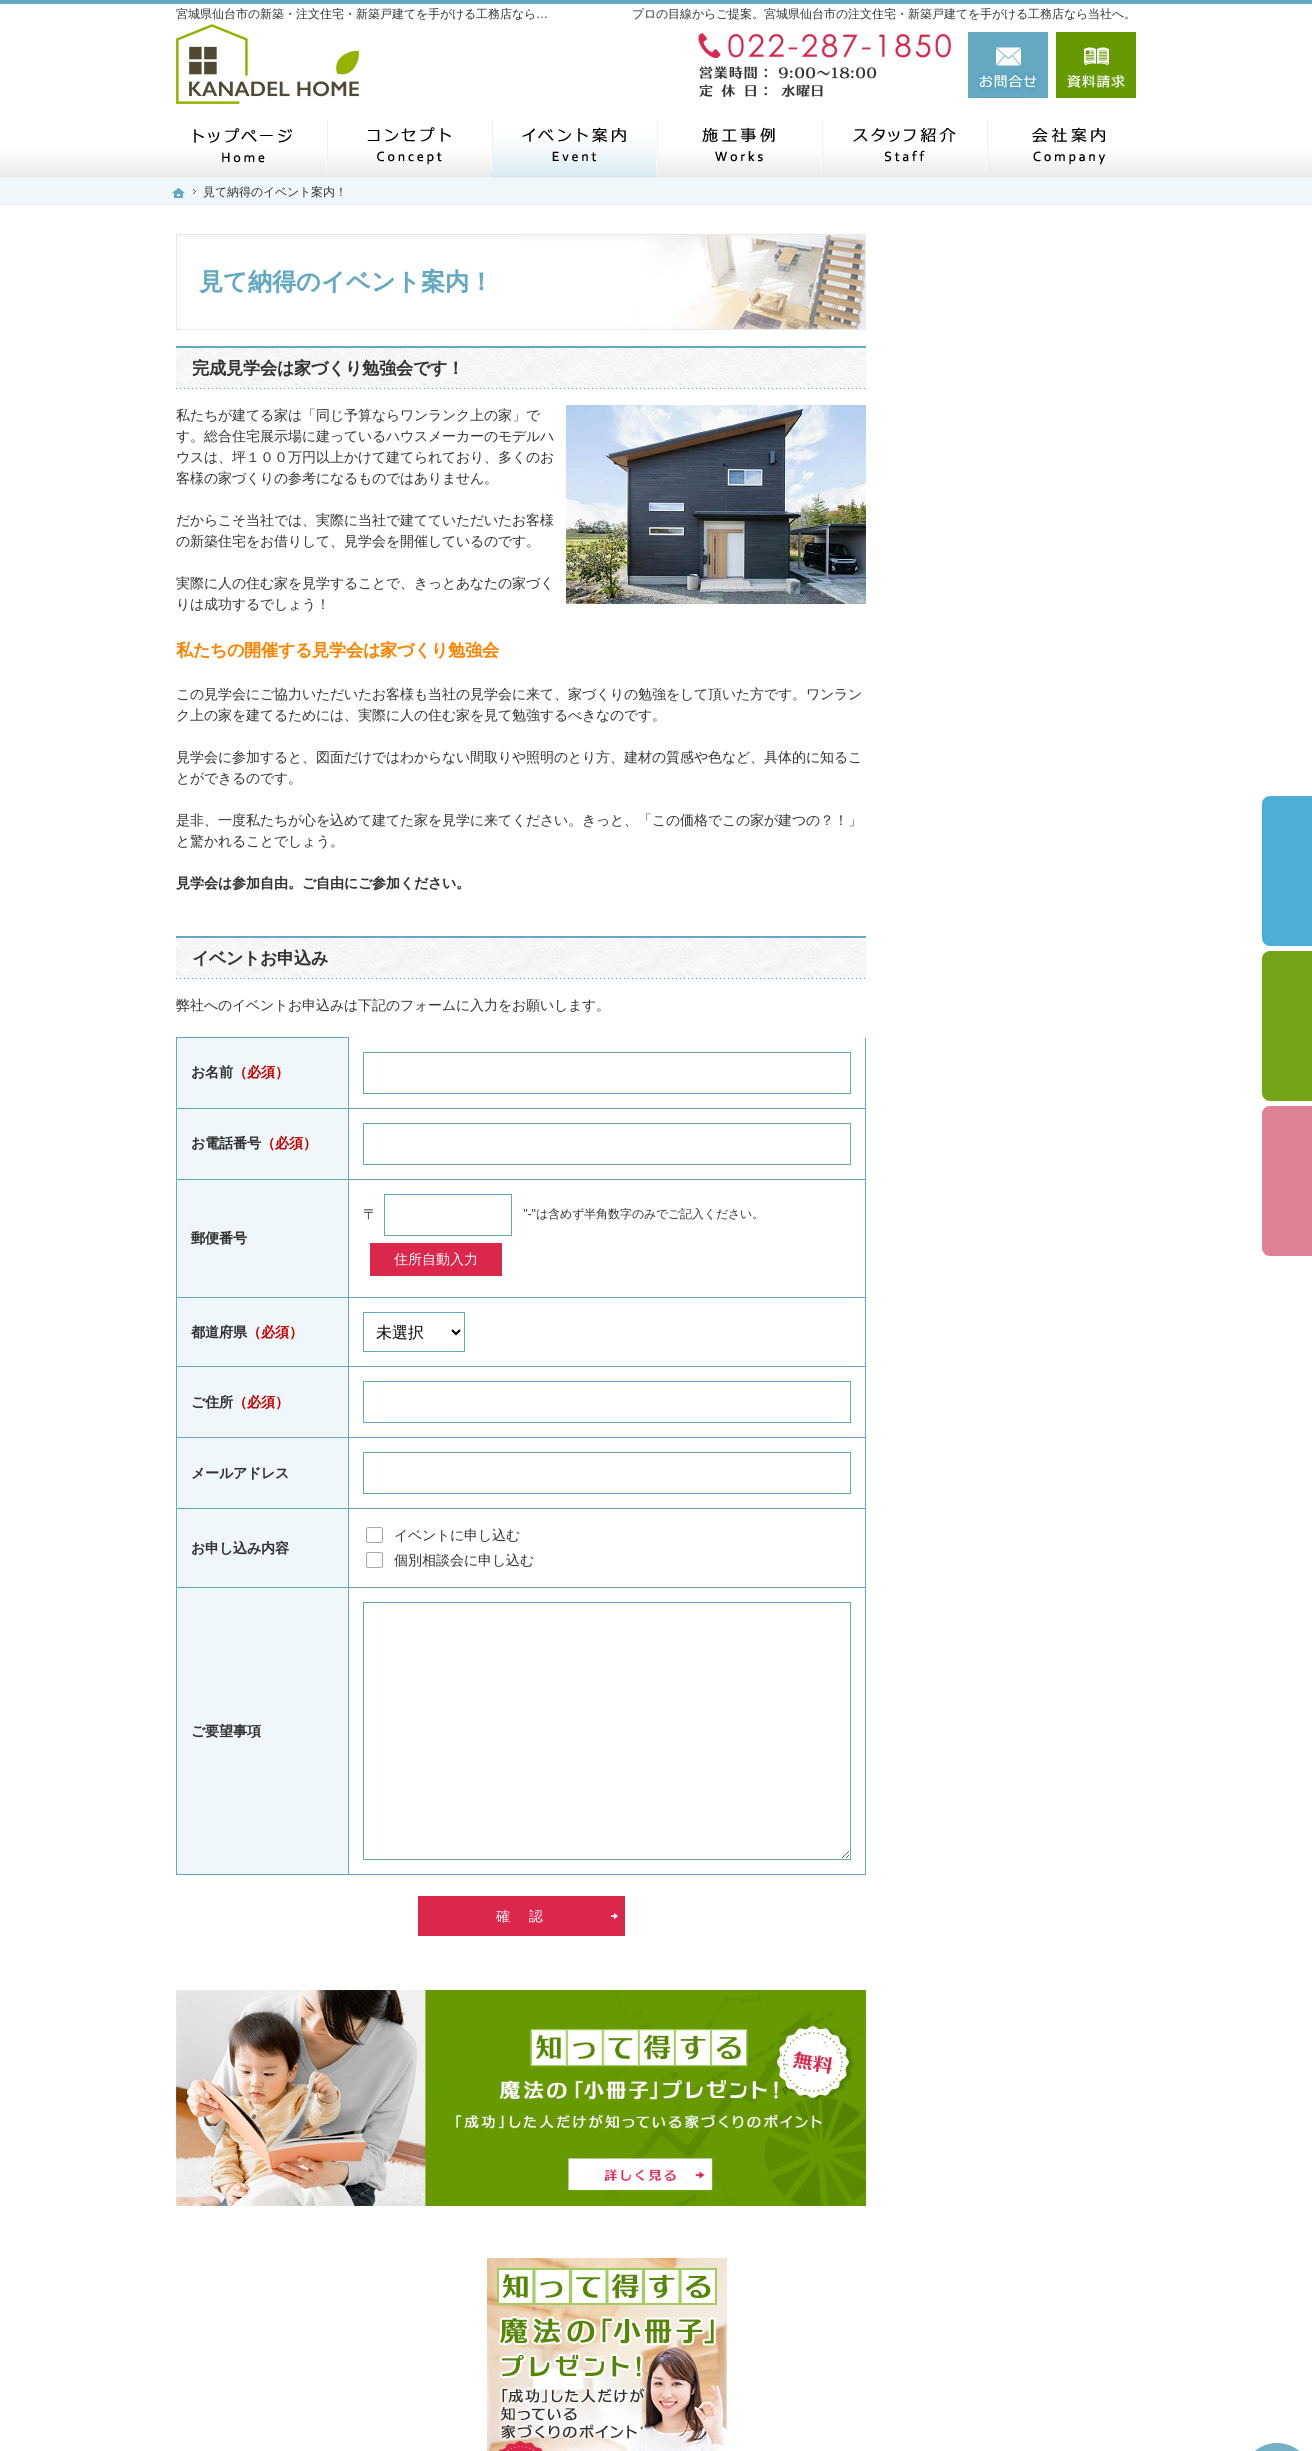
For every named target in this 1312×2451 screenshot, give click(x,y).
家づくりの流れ (977, 782)
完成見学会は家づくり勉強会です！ (328, 368)
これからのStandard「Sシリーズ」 (1024, 1036)
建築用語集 (963, 1827)
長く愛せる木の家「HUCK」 (1018, 987)
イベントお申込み (260, 958)
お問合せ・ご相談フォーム (1016, 2305)
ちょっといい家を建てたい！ (1019, 1321)
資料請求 (1096, 65)
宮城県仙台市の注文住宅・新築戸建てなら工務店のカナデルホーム (848, 2398)
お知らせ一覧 (970, 1734)
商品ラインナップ (984, 826)
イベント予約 (1287, 871)
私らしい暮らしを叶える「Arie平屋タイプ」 (1024, 937)
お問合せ (1008, 65)
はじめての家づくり (991, 739)
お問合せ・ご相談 (984, 1688)
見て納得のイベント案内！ (1012, 1275)
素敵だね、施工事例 (991, 1089)
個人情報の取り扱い (991, 1781)
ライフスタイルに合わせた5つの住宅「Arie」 (1023, 879)
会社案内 (956, 1641)
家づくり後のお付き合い (1005, 1414)
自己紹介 (956, 1551)
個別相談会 (1287, 1026)
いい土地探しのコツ (991, 1228)
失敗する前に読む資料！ (1005, 1595)
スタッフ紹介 (970, 1507)
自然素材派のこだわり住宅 (1012, 1135)
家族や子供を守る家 (991, 1368)
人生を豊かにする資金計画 (1012, 1182)
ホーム (949, 692)
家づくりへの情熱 (984, 1461)
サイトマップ (970, 1874)
